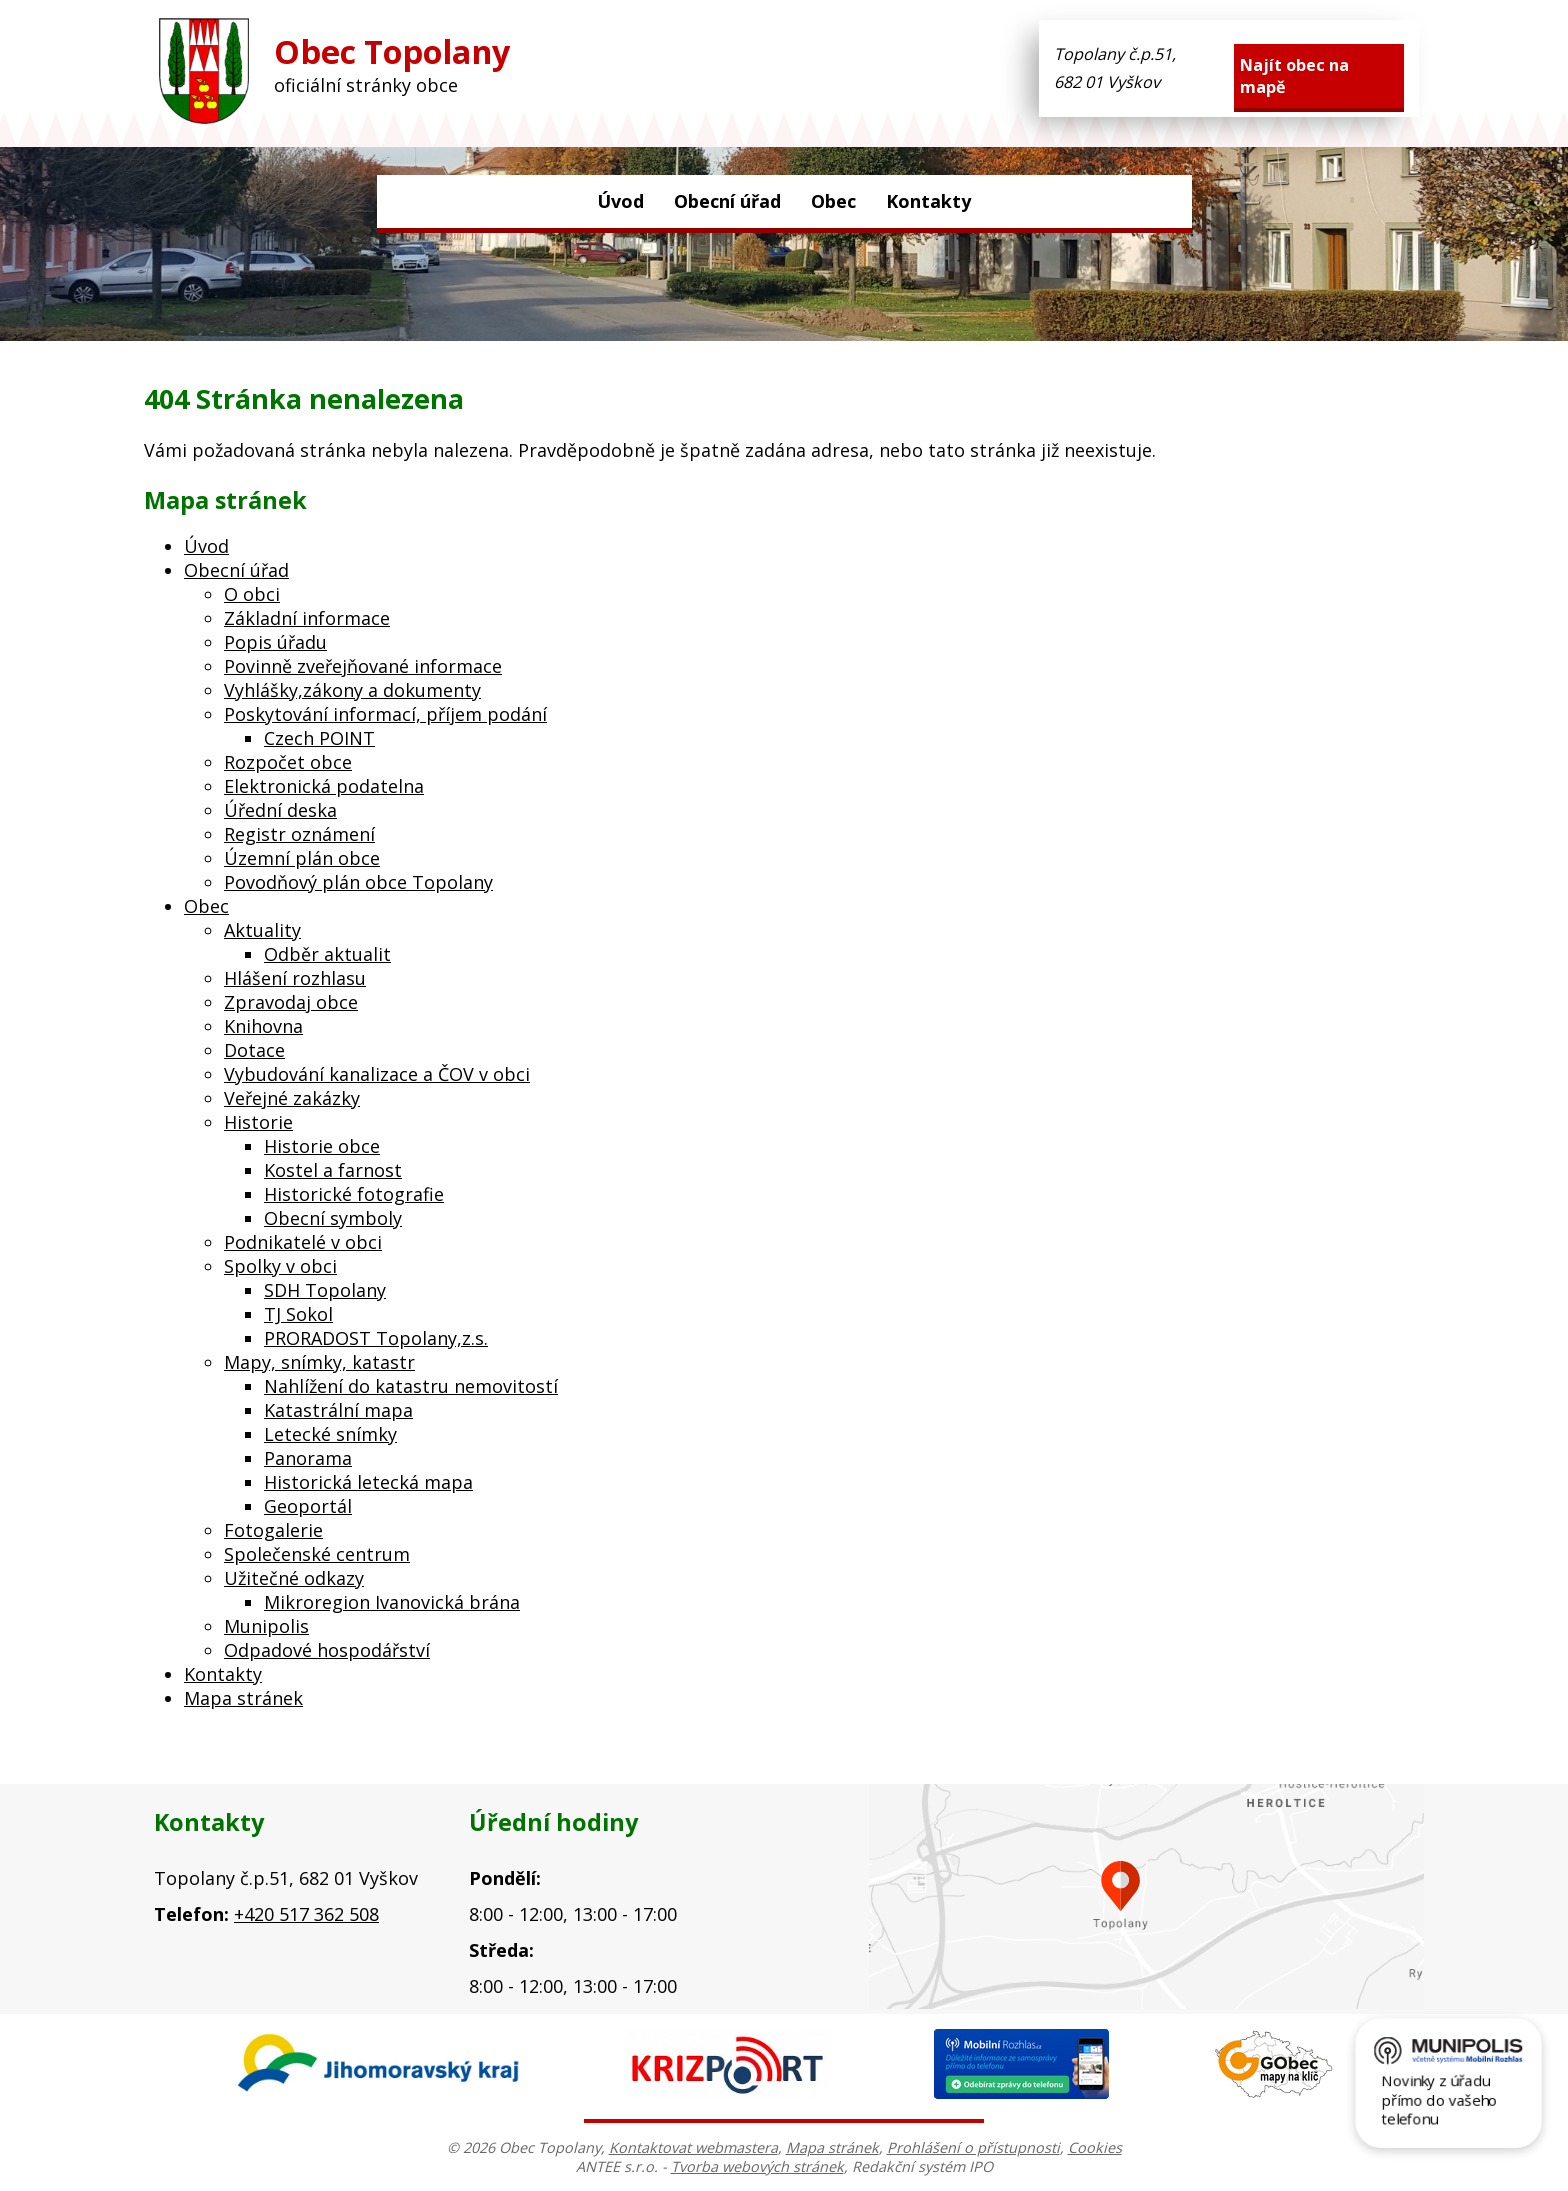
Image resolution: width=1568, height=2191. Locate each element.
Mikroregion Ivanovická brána (392, 1602)
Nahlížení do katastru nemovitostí (411, 1386)
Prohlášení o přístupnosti (973, 2147)
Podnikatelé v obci (303, 1242)
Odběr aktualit (327, 954)
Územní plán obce (302, 858)
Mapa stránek (243, 1698)
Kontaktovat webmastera (693, 2147)
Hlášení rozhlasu (295, 978)
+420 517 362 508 (306, 1914)
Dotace (254, 1050)
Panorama (308, 1458)
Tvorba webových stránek (757, 2166)
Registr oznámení (299, 834)
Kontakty (928, 201)
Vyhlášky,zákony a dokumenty (352, 690)
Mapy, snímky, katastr (319, 1362)
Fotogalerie (273, 1530)
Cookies (1095, 2147)
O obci (252, 594)
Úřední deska (280, 810)
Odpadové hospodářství (327, 1650)
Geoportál (308, 1506)
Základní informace (307, 618)
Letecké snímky (330, 1434)
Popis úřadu (275, 642)
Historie (258, 1122)
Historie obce (322, 1146)
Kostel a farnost (333, 1170)
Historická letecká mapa (368, 1482)
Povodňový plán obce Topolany (358, 882)
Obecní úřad (727, 201)
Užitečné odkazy (294, 1578)
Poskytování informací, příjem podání (385, 714)
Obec (833, 201)
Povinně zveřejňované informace (363, 666)
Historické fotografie (354, 1194)
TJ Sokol (298, 1314)
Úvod (620, 201)
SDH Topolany (325, 1290)
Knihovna (263, 1026)
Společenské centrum (317, 1554)
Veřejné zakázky (292, 1098)
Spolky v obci (280, 1266)
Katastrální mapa (338, 1410)
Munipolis (266, 1626)
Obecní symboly (333, 1218)
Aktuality (262, 930)
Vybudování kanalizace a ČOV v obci (377, 1074)
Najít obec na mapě (1294, 76)
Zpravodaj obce (291, 1002)
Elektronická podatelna (324, 786)
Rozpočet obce (288, 762)
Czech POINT (319, 738)
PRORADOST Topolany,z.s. (376, 1338)
